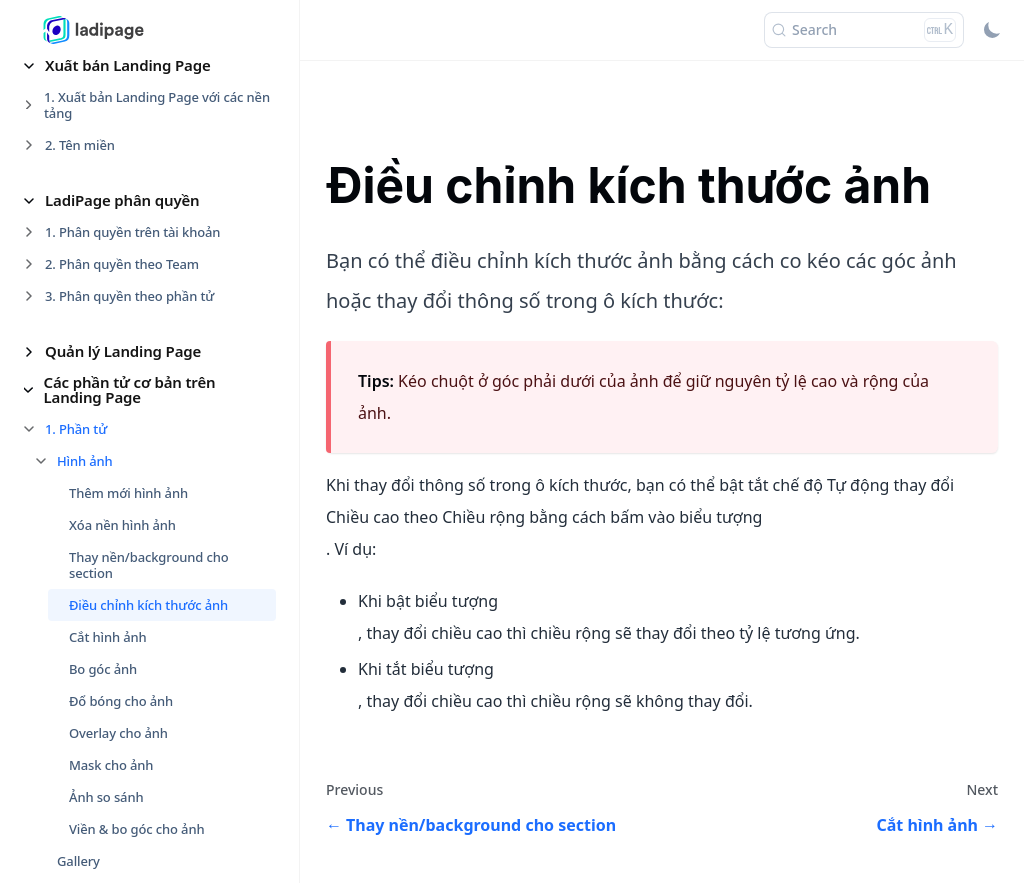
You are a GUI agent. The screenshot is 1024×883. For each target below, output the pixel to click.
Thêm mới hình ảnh (128, 493)
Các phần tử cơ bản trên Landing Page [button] (130, 389)
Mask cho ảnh (111, 765)
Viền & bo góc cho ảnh (136, 829)
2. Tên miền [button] (80, 145)
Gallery (78, 861)
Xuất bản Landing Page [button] (128, 65)
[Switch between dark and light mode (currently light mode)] (992, 30)
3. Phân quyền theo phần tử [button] (129, 296)
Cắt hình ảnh (108, 637)
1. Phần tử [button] (76, 429)
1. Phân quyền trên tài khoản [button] (132, 232)
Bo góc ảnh (103, 669)
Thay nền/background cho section (149, 565)
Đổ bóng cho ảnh (121, 701)
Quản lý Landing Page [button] (123, 351)
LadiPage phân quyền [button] (122, 200)
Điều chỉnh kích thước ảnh (148, 605)
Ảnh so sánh (106, 797)
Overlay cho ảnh (118, 733)
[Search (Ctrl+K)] (864, 30)
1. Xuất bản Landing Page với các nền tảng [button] (157, 105)
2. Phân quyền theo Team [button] (122, 264)
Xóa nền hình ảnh (122, 525)
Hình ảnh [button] (85, 461)
